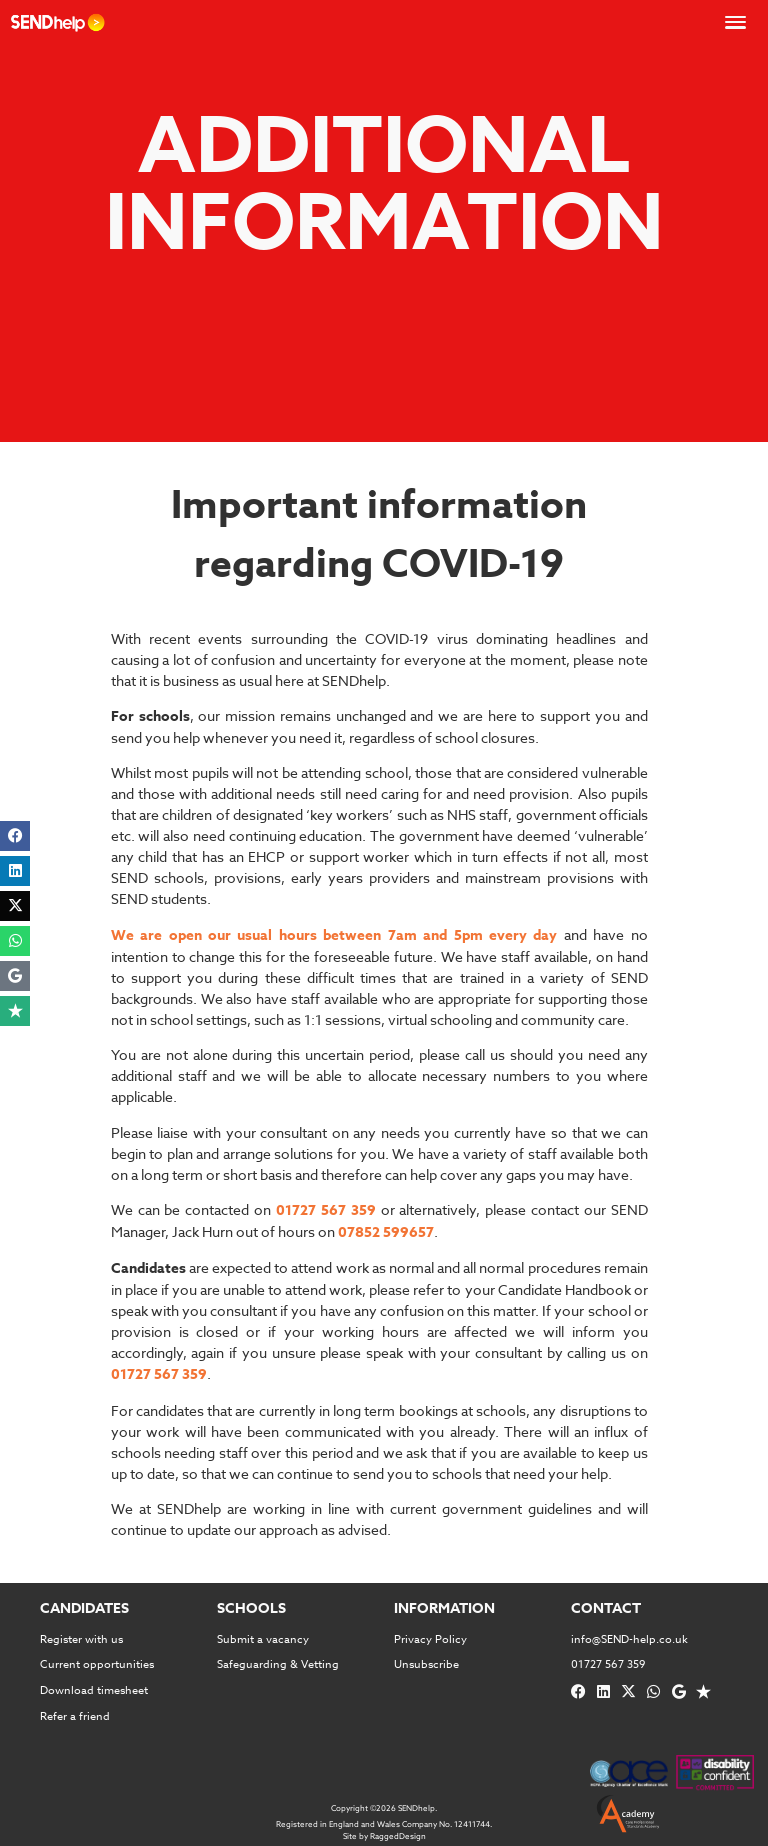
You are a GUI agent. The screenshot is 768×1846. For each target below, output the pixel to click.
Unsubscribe (426, 1664)
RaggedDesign (398, 1836)
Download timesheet (94, 1690)
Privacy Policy (430, 1639)
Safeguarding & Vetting (278, 1664)
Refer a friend (75, 1716)
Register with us (81, 1639)
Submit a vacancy (263, 1639)
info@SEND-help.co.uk (629, 1639)
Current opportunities (97, 1664)
